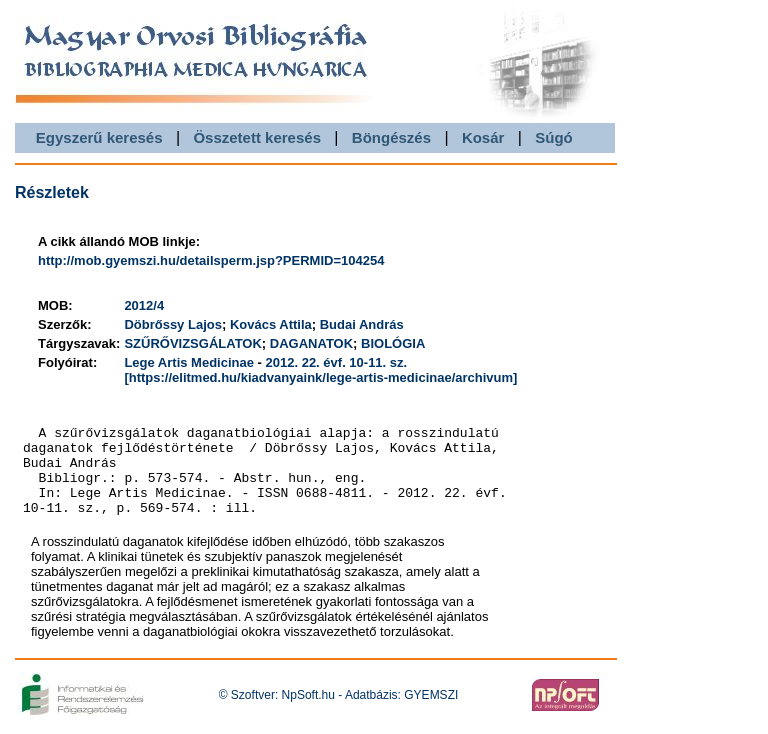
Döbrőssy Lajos (173, 324)
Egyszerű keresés (99, 137)
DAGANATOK (311, 343)
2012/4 (144, 305)
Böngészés (391, 137)
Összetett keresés (257, 137)
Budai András (362, 324)
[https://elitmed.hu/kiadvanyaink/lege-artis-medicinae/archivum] (320, 377)
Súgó (554, 137)
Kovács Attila (271, 324)
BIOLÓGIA (393, 343)
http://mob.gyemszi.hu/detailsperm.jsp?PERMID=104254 (211, 260)
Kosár (483, 137)
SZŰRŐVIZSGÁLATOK (192, 343)
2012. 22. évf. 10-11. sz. (337, 362)
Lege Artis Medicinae (189, 362)
